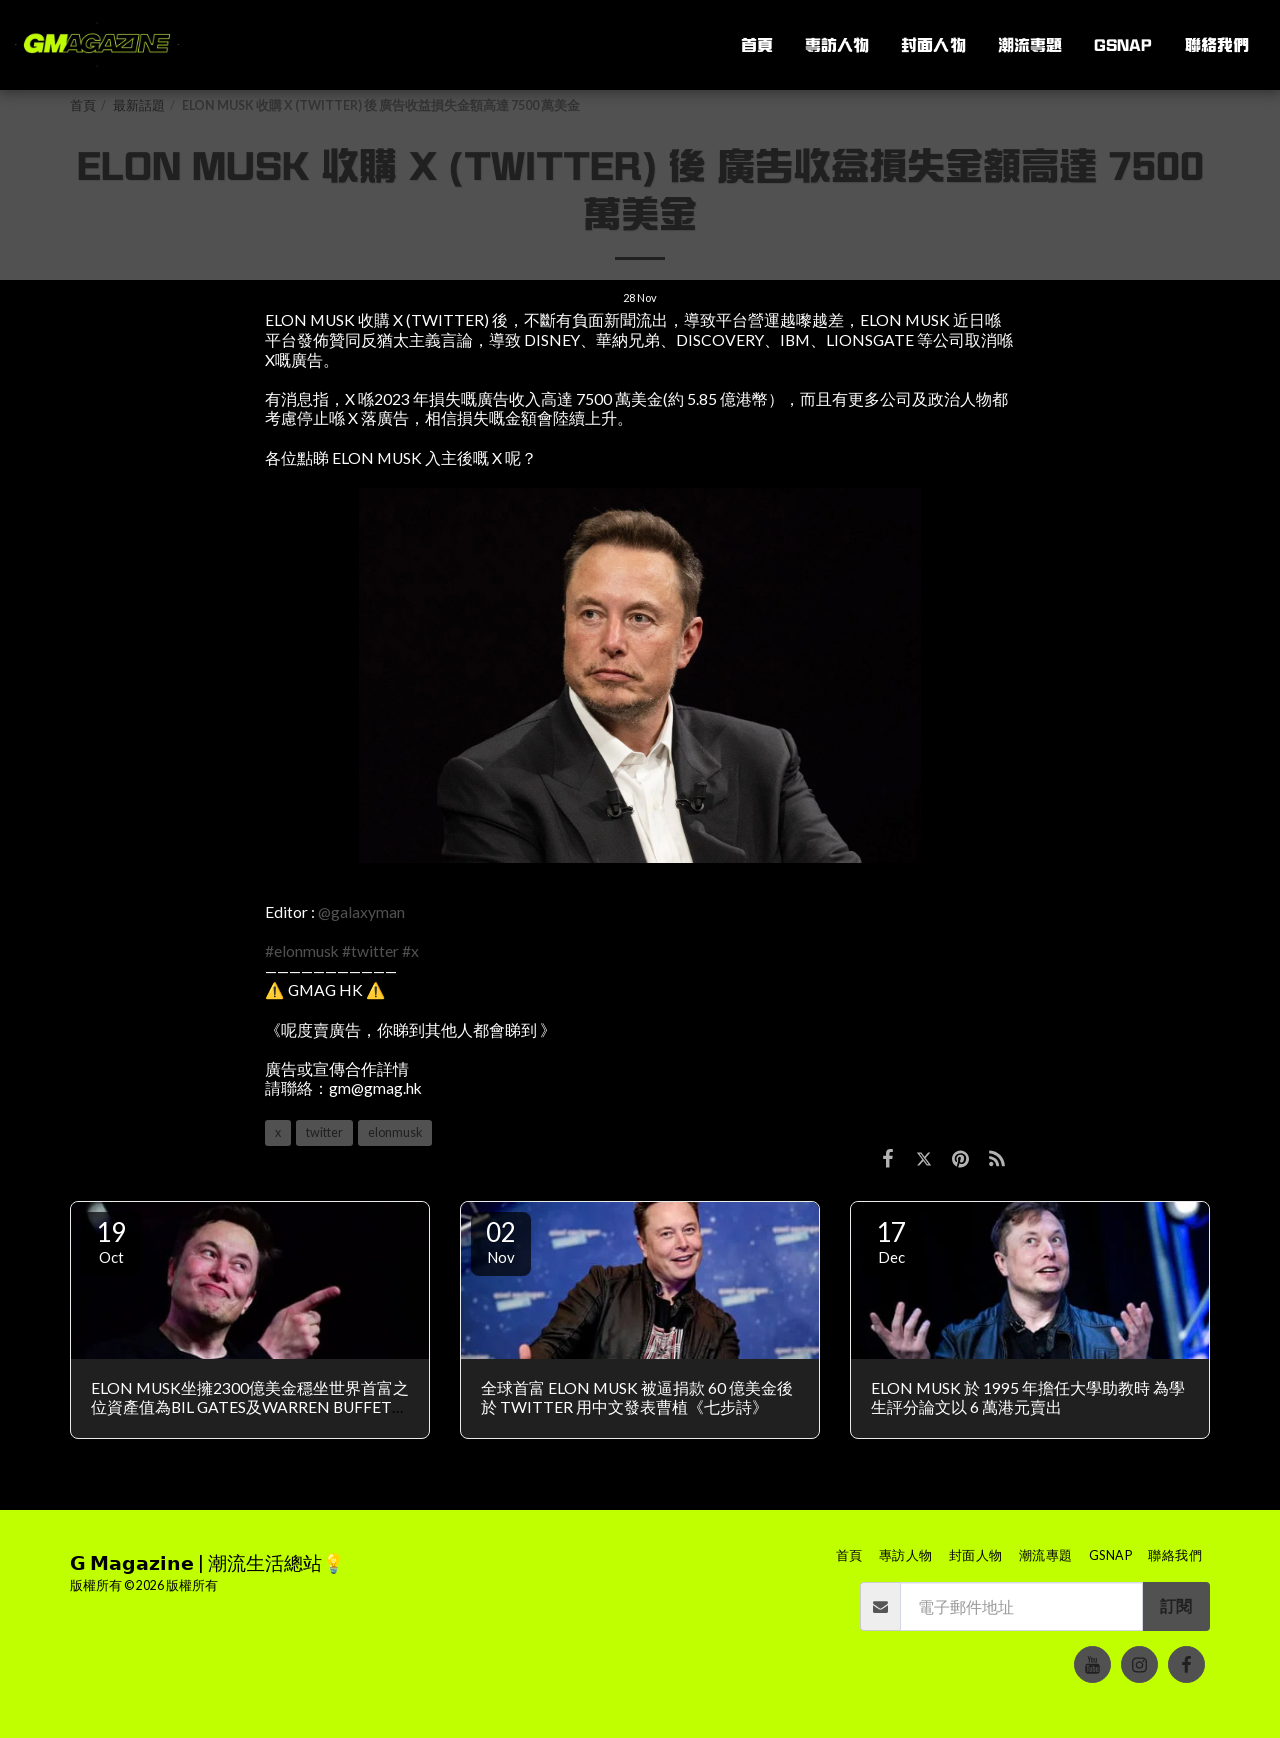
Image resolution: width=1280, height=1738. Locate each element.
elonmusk (395, 1132)
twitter (324, 1132)
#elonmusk (302, 951)
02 (501, 1241)
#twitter (370, 951)
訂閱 (1176, 1606)
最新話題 (139, 105)
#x (410, 951)
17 (891, 1241)
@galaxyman (361, 912)
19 (111, 1241)
